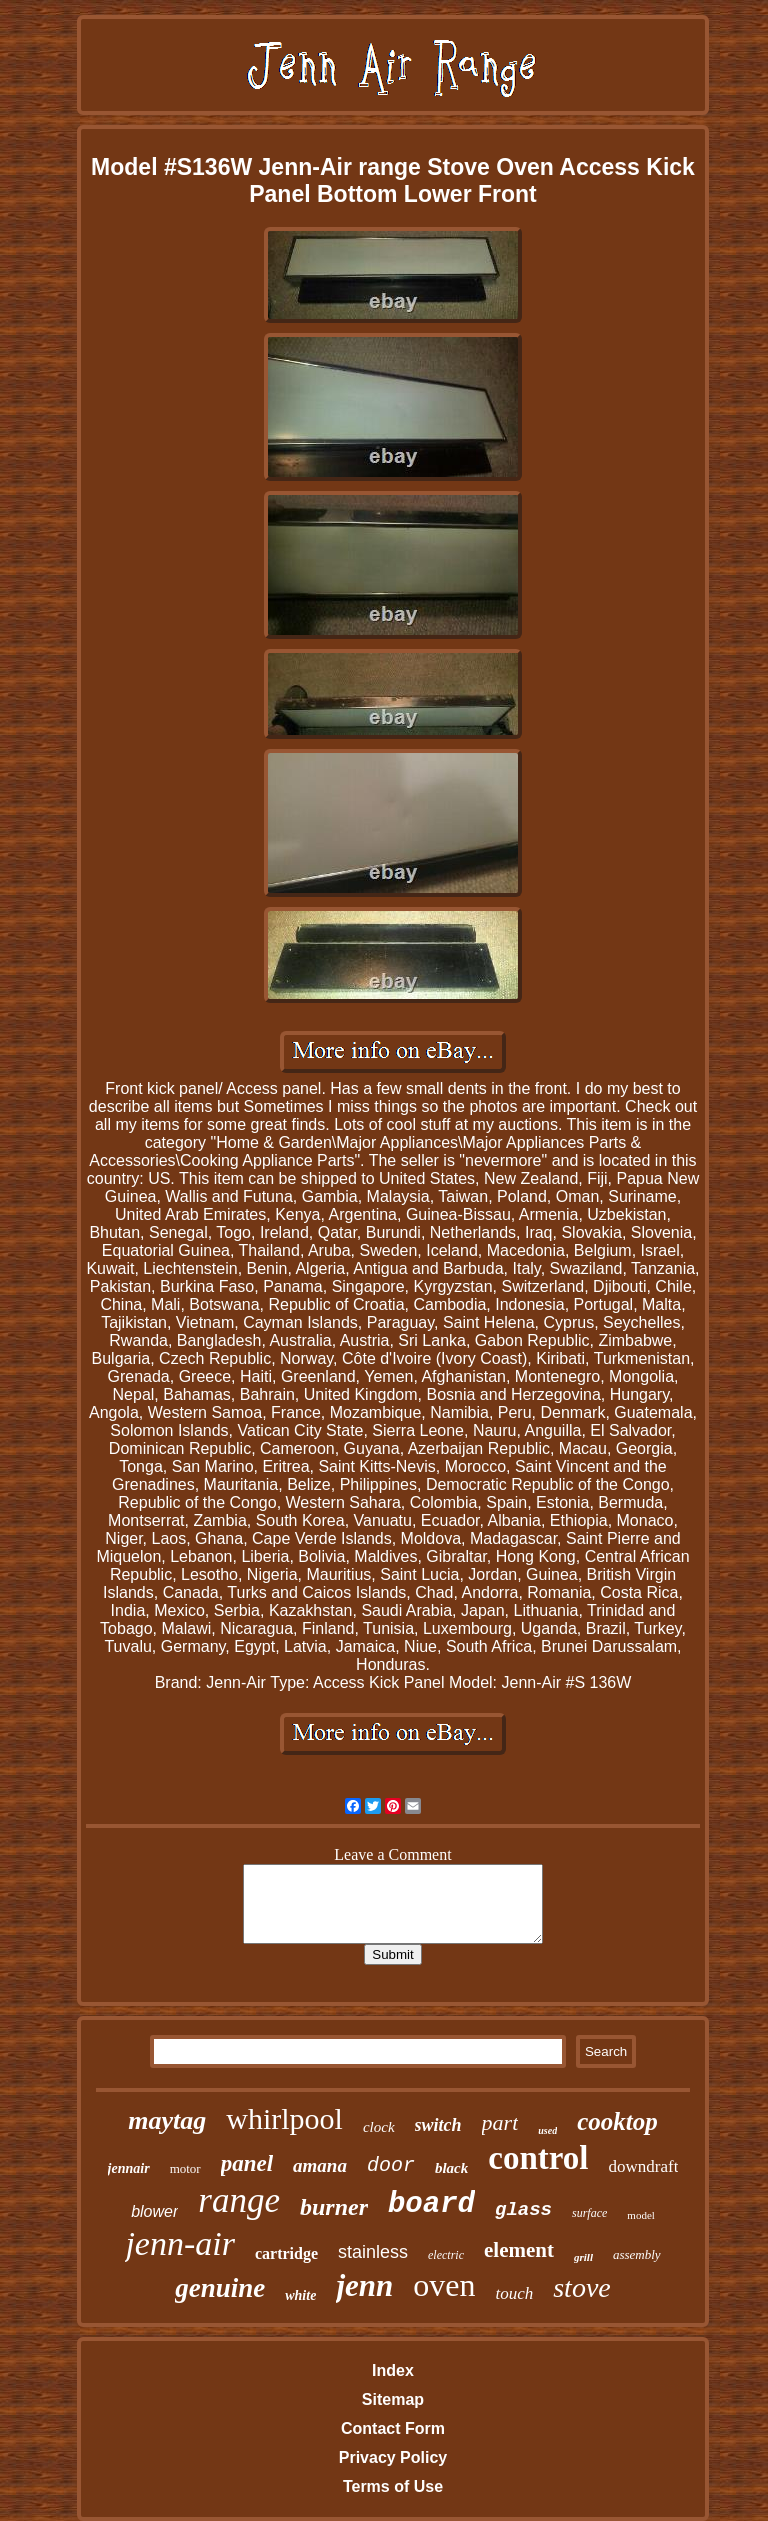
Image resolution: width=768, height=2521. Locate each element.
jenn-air (180, 2243)
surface (589, 2213)
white (300, 2295)
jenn (364, 2285)
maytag (167, 2120)
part (500, 2122)
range (239, 2200)
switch (438, 2125)
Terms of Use (393, 2486)
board (431, 2204)
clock (379, 2127)
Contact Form (393, 2428)
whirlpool (284, 2118)
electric (446, 2255)
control (538, 2158)
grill (583, 2257)
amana (320, 2165)
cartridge (286, 2253)
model (641, 2215)
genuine (220, 2288)
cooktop (617, 2121)
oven (444, 2285)
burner (334, 2207)
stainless (373, 2252)
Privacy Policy (393, 2457)
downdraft (644, 2166)
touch (514, 2293)
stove (582, 2287)
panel (247, 2163)
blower (154, 2211)
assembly (637, 2254)
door (391, 2165)
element (519, 2250)
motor (185, 2168)
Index (393, 2370)
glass (523, 2210)
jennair (129, 2168)
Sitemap (393, 2399)
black (451, 2168)
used (547, 2130)
